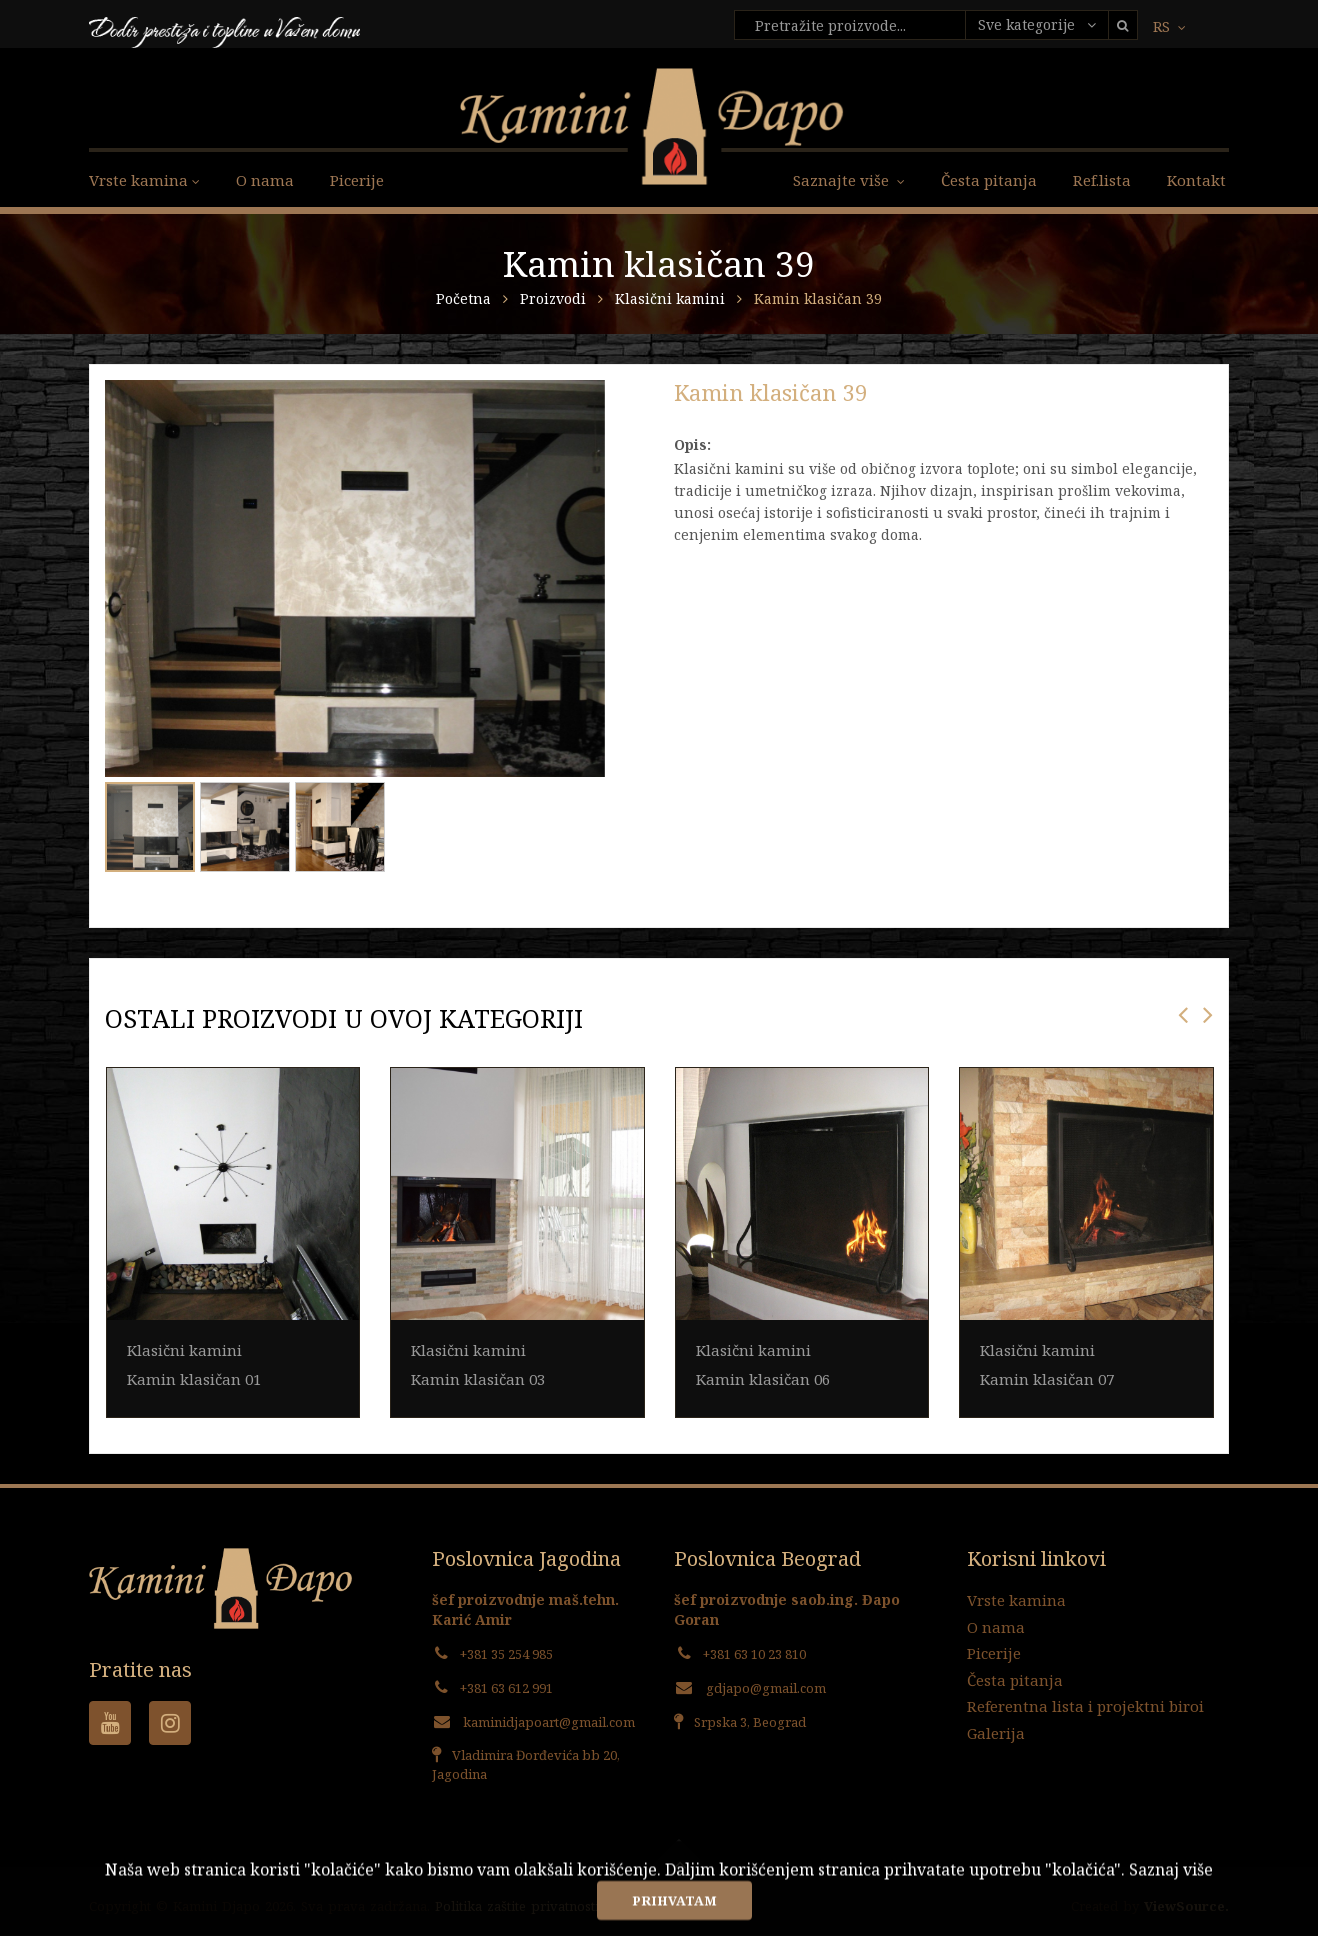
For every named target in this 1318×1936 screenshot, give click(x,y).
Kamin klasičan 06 (763, 1379)
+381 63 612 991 (506, 1688)
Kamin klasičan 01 (194, 1379)
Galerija (996, 1733)
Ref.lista (1102, 180)
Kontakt (1196, 180)
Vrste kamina (1016, 1600)
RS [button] (1169, 26)
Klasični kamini (672, 298)
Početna (463, 298)
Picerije (357, 180)
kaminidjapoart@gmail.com (549, 1722)
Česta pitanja (989, 180)
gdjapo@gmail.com (766, 1688)
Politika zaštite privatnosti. (518, 1906)
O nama (265, 180)
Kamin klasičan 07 (1047, 1379)
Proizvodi (555, 298)
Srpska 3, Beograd (750, 1722)
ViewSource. (1186, 1906)
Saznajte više (849, 180)
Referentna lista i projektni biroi (1085, 1706)
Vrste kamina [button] (144, 180)
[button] (587, 398)
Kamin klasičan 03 (478, 1379)
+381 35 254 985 (506, 1654)
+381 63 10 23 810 (754, 1654)
